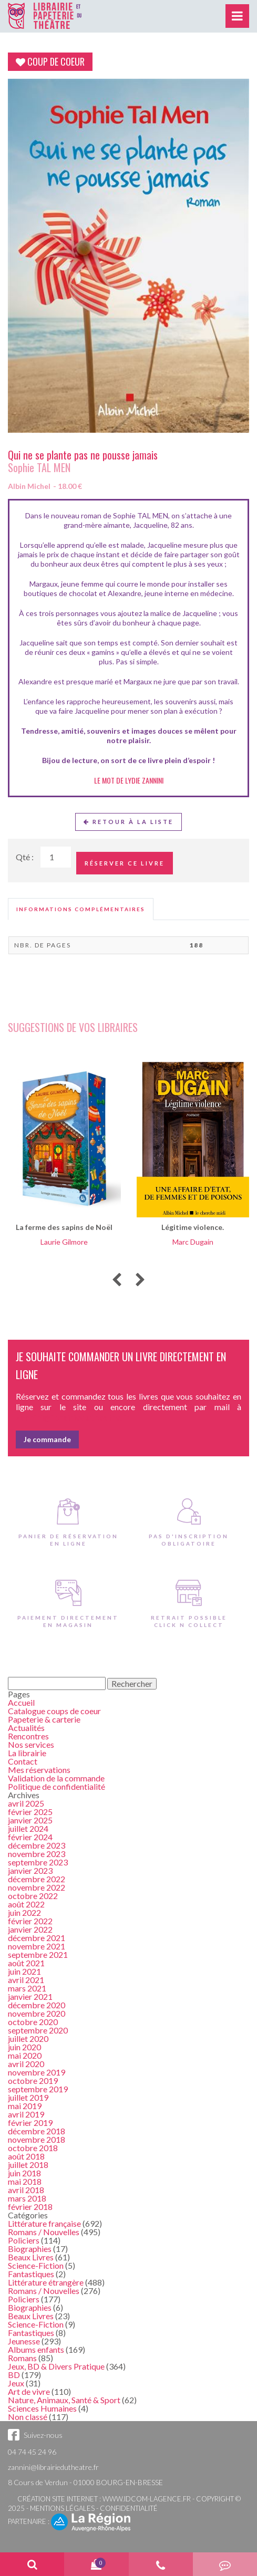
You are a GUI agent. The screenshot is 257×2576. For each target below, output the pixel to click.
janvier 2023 (30, 1870)
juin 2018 (24, 2173)
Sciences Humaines (42, 2408)
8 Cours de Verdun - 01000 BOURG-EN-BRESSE (85, 2482)
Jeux (16, 2383)
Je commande (47, 1439)
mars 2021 (27, 1988)
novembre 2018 (36, 2139)
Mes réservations (39, 1770)
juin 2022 (24, 1912)
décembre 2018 (36, 2131)
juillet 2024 (28, 1828)
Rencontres (28, 1736)
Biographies (30, 2249)
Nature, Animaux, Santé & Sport (64, 2400)
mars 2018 (27, 2198)
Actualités (26, 1728)
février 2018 (30, 2207)
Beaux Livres (31, 2257)
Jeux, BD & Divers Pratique (56, 2366)
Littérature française (44, 2223)
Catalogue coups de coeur (54, 1711)
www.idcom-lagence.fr (146, 2499)
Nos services (31, 1744)
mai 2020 (25, 2055)
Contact (22, 1761)
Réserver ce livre (125, 863)
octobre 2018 (33, 2148)
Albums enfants (36, 2349)
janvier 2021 (30, 1996)
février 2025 (30, 1812)
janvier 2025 (30, 1820)
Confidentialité (129, 2508)
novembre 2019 (36, 2072)
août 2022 (26, 1904)
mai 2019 (25, 2106)
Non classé (27, 2417)
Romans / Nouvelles (43, 2232)
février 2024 (30, 1837)
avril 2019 (26, 2114)
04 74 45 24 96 (32, 2451)
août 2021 (26, 1963)
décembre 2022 (36, 1879)
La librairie (27, 1753)
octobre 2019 (33, 2080)
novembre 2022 (36, 1887)
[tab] (80, 909)
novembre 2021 (36, 1946)
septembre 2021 (38, 1954)
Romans (22, 2358)
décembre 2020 (36, 2005)
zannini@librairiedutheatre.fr (53, 2467)
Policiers (23, 2240)
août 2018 (26, 2156)
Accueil (21, 1702)
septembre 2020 (38, 2030)
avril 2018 (26, 2190)
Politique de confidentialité (56, 1786)
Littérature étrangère (46, 2282)
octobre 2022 (33, 1896)
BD (14, 2375)
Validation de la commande (56, 1778)
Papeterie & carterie (44, 1719)
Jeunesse (24, 2341)
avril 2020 (26, 2064)
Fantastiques (31, 2274)
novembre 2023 (36, 1854)
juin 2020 (24, 2047)
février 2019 (30, 2122)
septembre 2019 (38, 2089)
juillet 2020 (28, 2038)
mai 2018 (25, 2181)
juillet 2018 (28, 2165)
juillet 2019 (28, 2097)
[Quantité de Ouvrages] (55, 857)
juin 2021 (24, 1971)
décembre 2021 (36, 1938)
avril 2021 (26, 1980)
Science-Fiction (36, 2265)
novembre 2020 (36, 2013)
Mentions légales (62, 2508)
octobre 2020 (33, 2022)
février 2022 (30, 1921)
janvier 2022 (30, 1929)
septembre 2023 (38, 1862)
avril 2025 (26, 1803)
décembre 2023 (36, 1845)
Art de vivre (29, 2391)
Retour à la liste (128, 821)
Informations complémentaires (80, 909)
